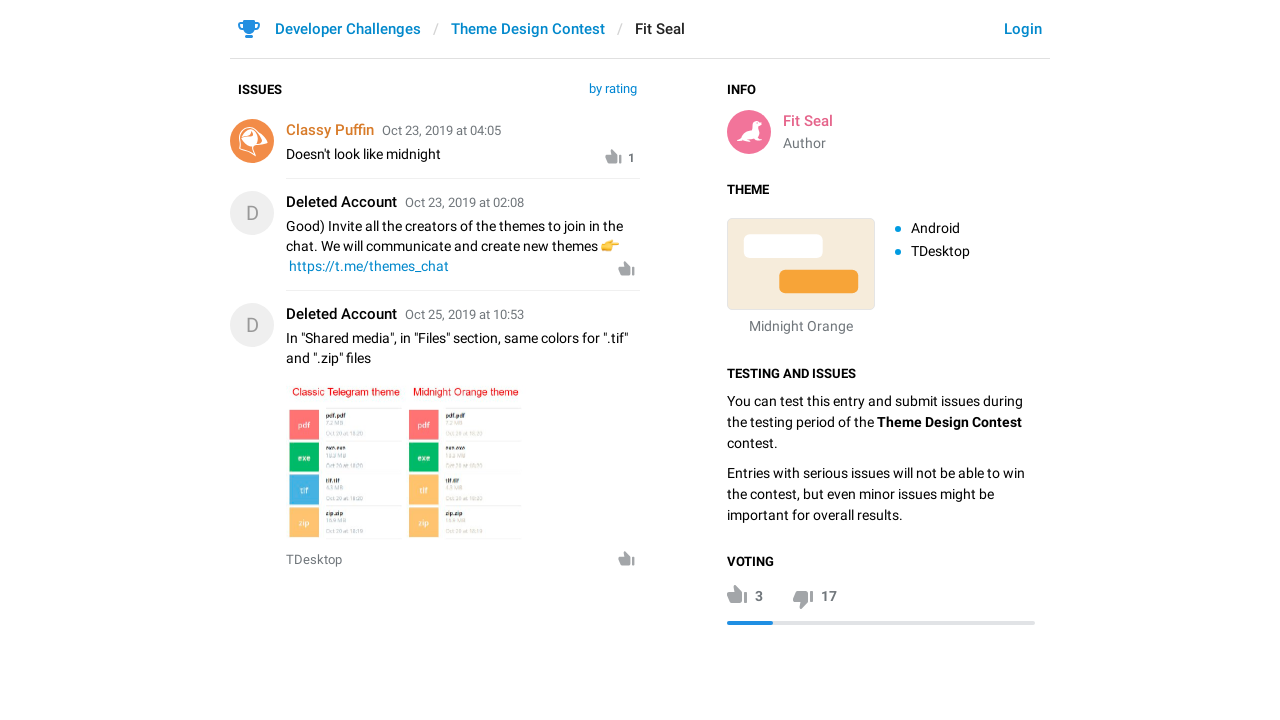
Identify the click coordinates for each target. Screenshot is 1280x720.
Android (935, 228)
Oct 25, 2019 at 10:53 (464, 314)
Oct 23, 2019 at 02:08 (464, 202)
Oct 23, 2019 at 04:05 (441, 130)
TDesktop (940, 251)
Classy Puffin (330, 130)
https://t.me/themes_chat (369, 266)
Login (1023, 29)
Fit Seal (808, 121)
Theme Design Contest (528, 29)
